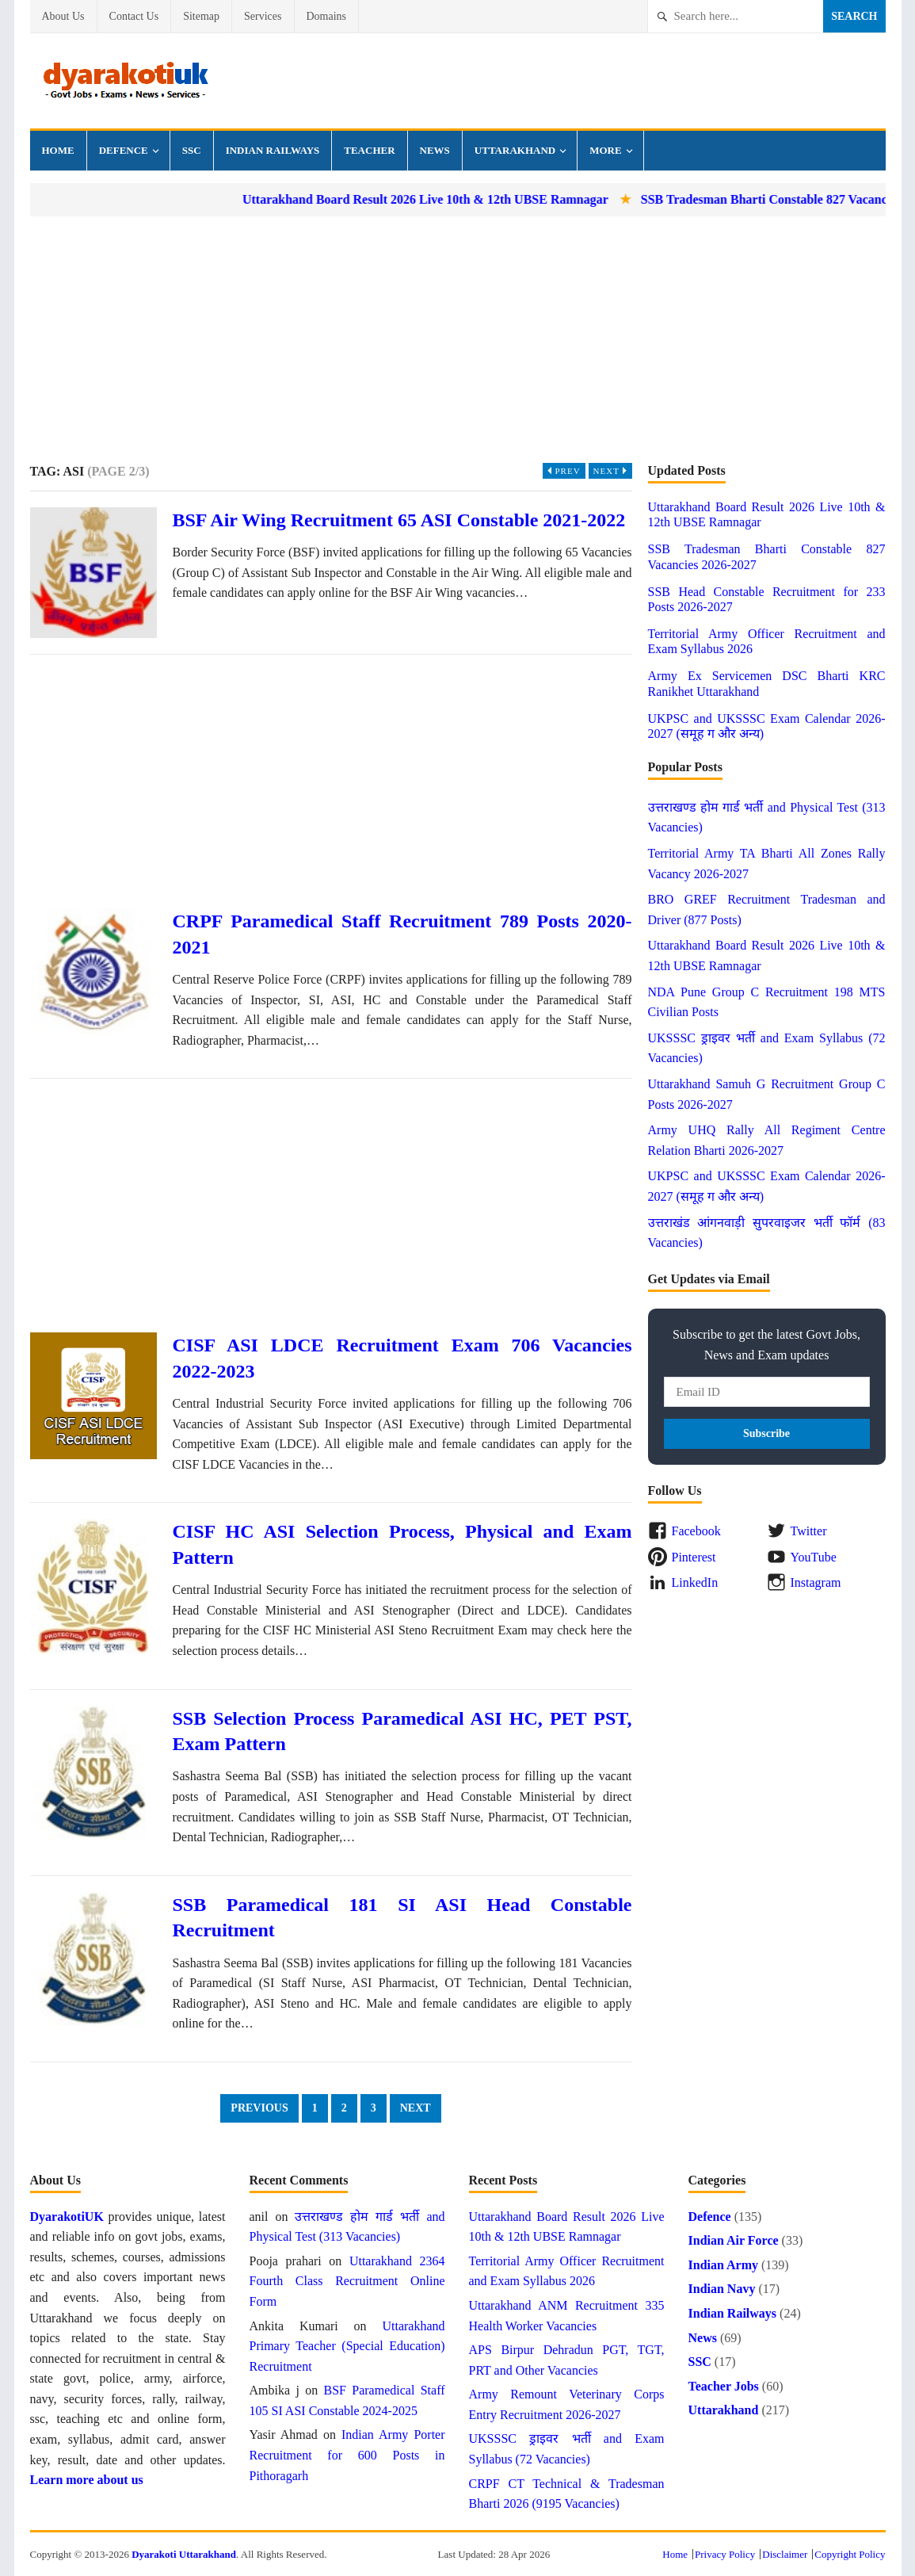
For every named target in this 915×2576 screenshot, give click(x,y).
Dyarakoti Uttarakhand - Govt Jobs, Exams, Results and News (125, 81)
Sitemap (201, 16)
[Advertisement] (458, 339)
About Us (63, 16)
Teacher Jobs (723, 2386)
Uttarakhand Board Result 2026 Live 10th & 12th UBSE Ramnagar (457, 199)
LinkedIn (695, 1582)
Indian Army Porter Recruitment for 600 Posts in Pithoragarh (347, 2455)
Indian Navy (722, 2288)
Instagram (816, 1582)
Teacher (369, 150)
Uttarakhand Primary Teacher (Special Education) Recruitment (347, 2346)
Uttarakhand (515, 150)
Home (58, 150)
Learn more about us (86, 2479)
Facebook (696, 1531)
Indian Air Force (733, 2240)
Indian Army (723, 2265)
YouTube (814, 1557)
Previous (259, 2108)
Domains (327, 16)
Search (854, 16)
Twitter (809, 1531)
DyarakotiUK (67, 2216)
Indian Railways (273, 150)
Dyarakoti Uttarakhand (184, 2554)
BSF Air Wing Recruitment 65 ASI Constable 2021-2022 (399, 520)
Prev (562, 471)
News (435, 150)
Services (262, 16)
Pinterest (694, 1557)
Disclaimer (784, 2554)
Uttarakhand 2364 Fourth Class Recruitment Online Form (347, 2281)
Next (612, 471)
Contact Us (134, 16)
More (605, 150)
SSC (191, 150)
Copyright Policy (849, 2554)
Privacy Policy (725, 2554)
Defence (123, 150)
